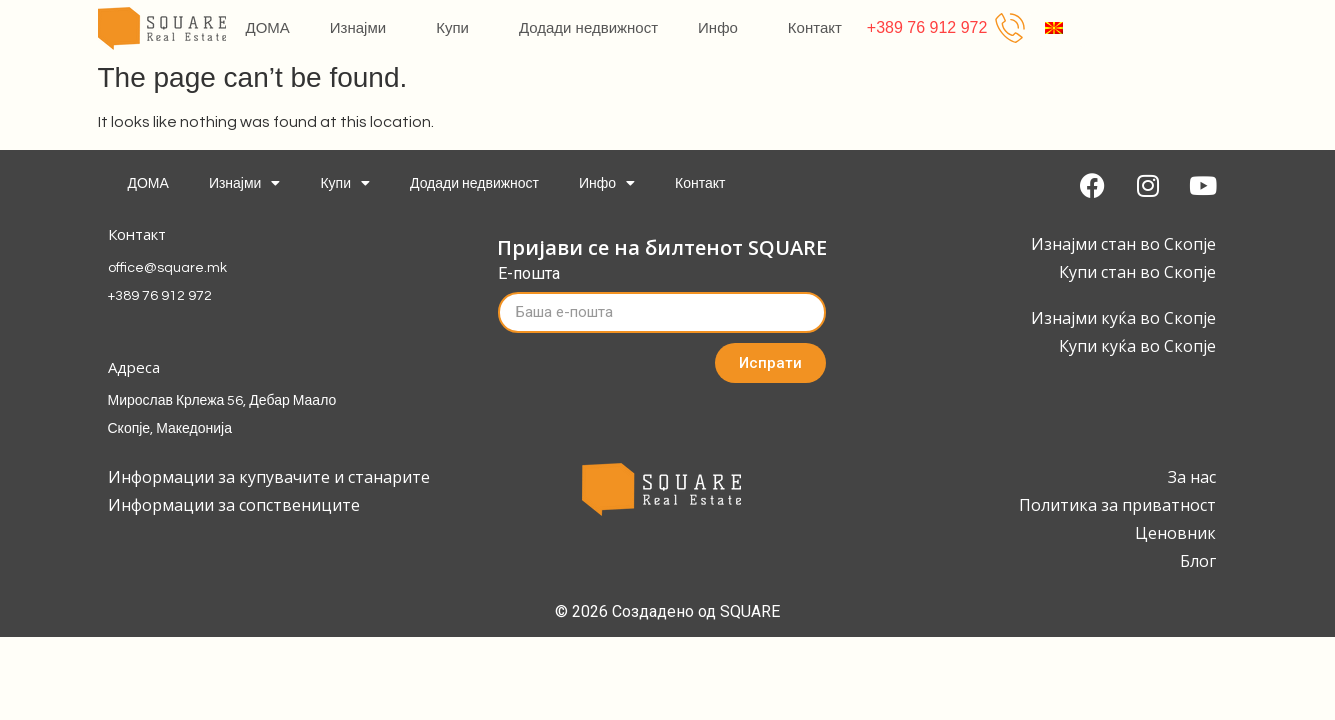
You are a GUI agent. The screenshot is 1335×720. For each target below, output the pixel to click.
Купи (457, 28)
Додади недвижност (588, 27)
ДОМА (268, 27)
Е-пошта (529, 274)
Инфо (723, 28)
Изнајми (363, 28)
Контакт (815, 27)
